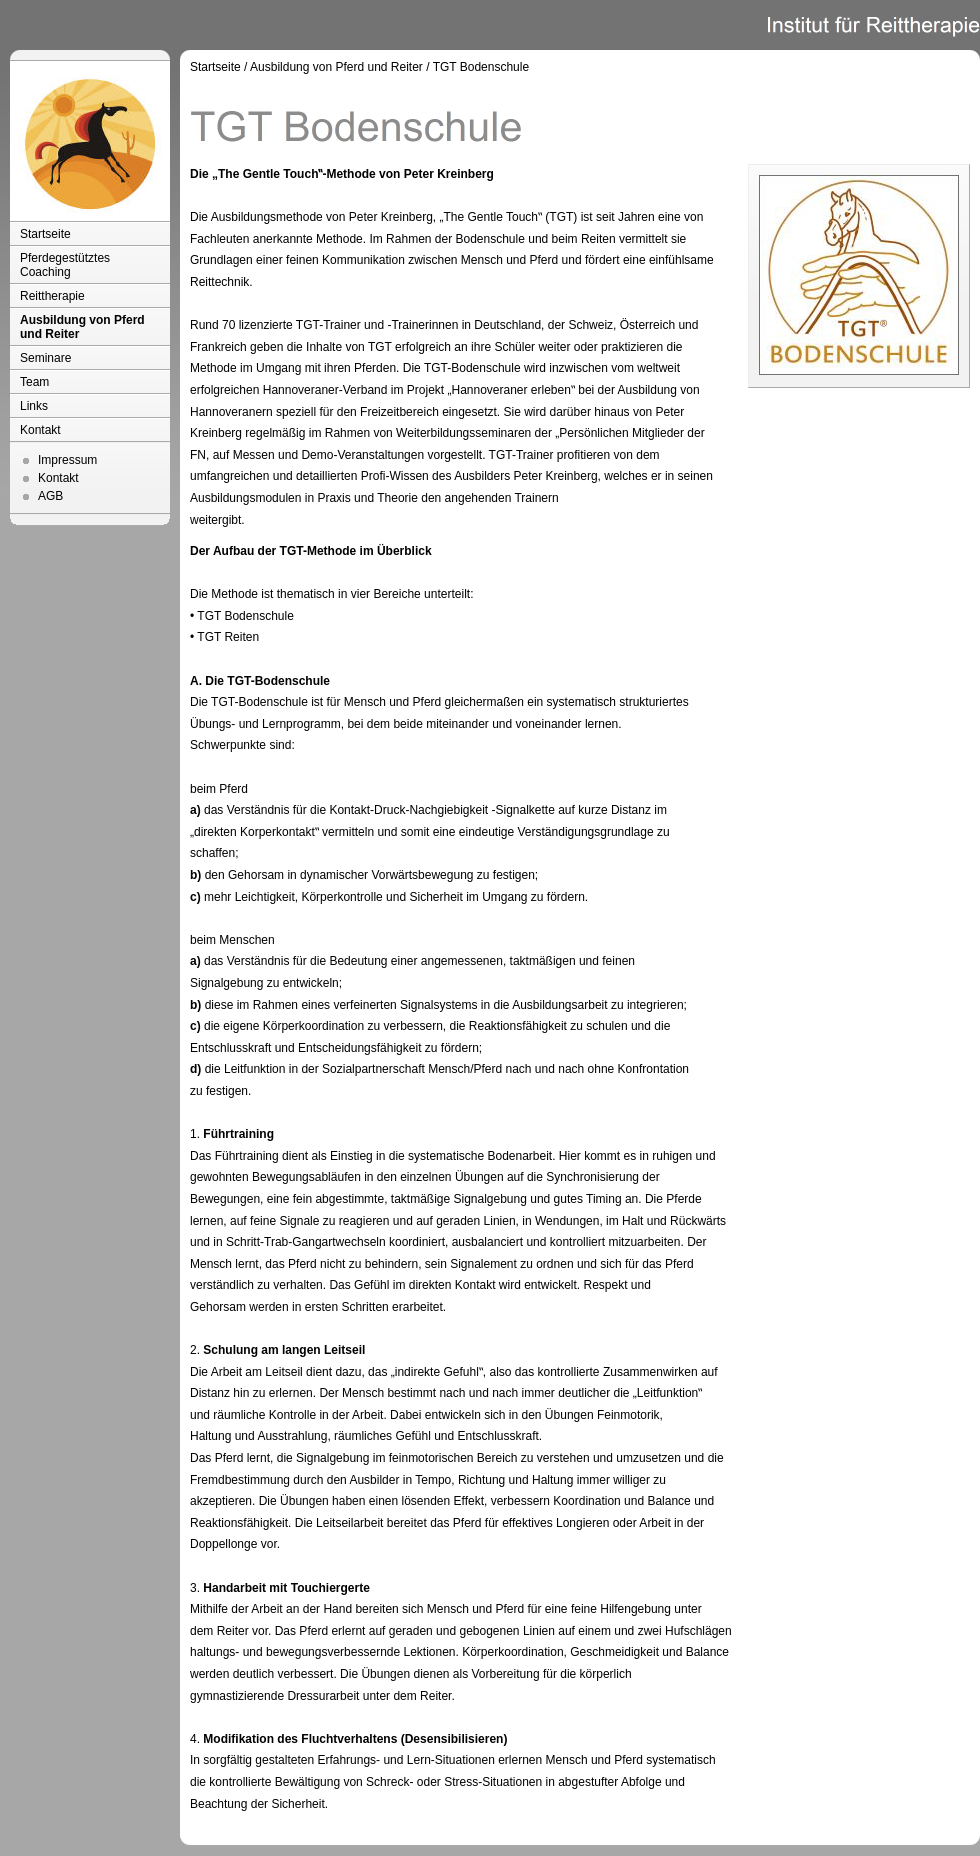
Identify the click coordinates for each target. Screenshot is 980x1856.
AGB (50, 496)
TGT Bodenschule (481, 67)
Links (34, 406)
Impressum (67, 460)
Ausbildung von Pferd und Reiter (82, 327)
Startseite (45, 234)
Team (34, 382)
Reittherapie (52, 296)
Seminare (45, 358)
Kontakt (40, 430)
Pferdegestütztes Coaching (65, 265)
